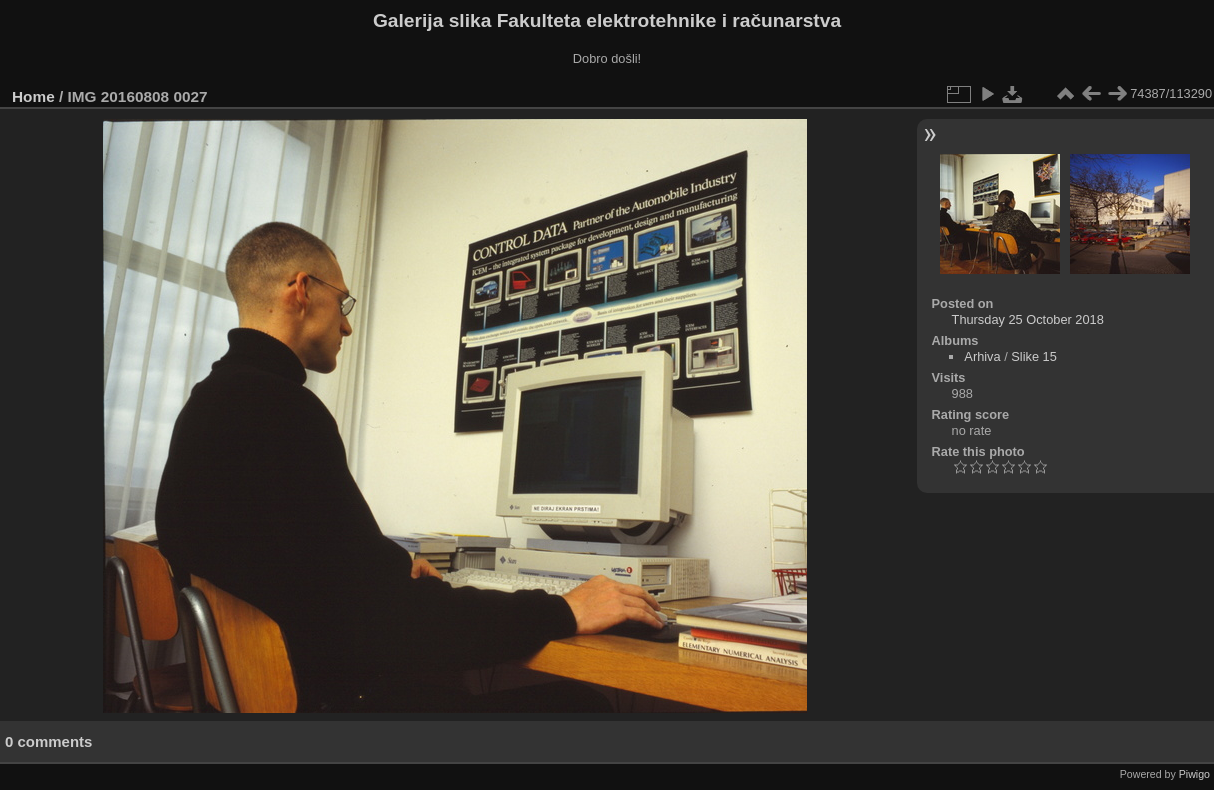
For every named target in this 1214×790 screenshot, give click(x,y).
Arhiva (982, 356)
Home (33, 96)
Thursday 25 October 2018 (1028, 319)
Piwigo (1194, 774)
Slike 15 (1034, 356)
